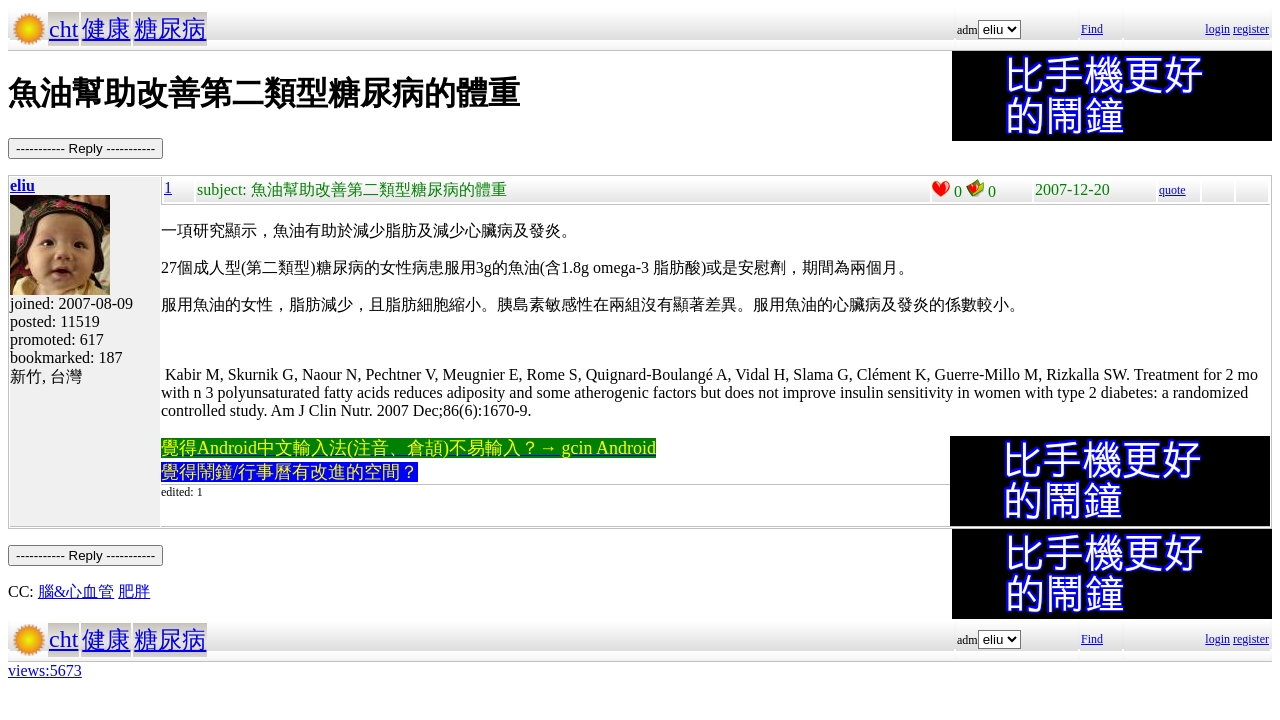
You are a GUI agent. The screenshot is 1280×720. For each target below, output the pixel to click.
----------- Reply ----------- (85, 148)
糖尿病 (170, 29)
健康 (106, 29)
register (1251, 29)
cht (63, 29)
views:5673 (45, 670)
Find (1092, 29)
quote (1172, 190)
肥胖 (134, 591)
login (1217, 29)
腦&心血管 (76, 591)
